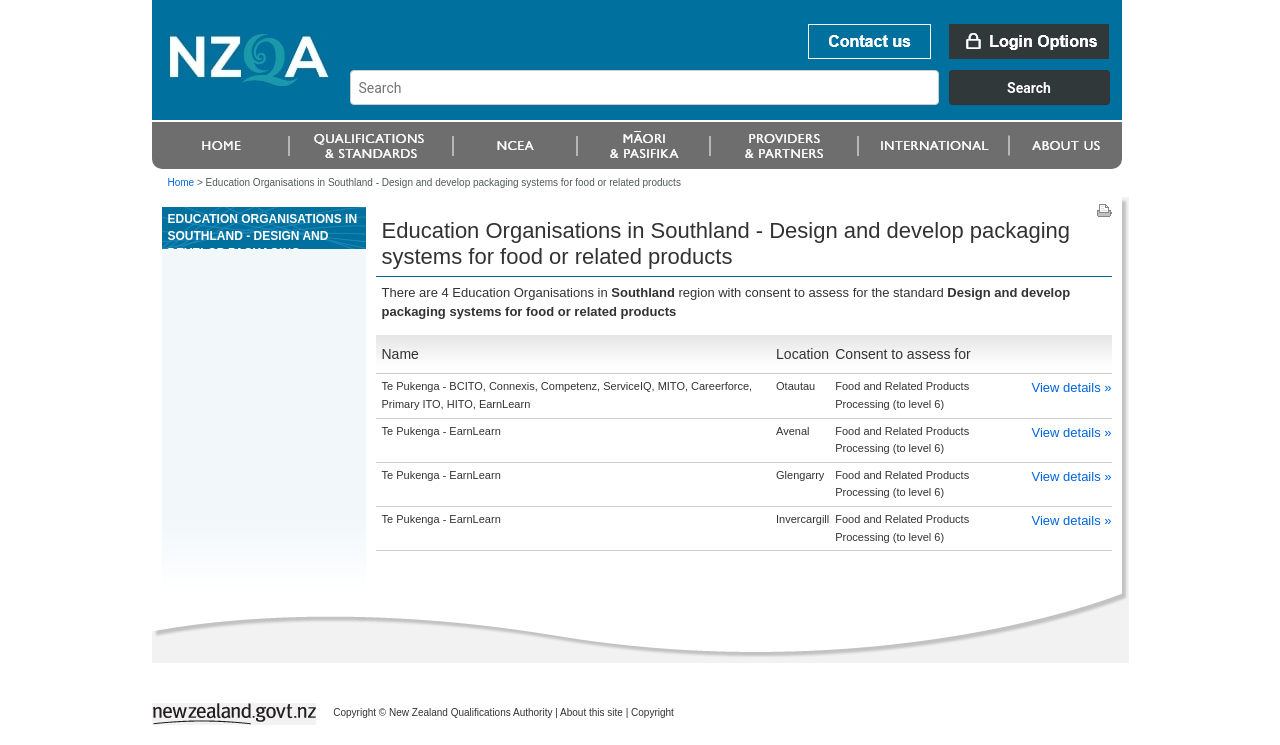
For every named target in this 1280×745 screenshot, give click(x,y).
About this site (591, 712)
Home (181, 182)
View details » (1072, 387)
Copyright (652, 712)
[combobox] (739, 100)
